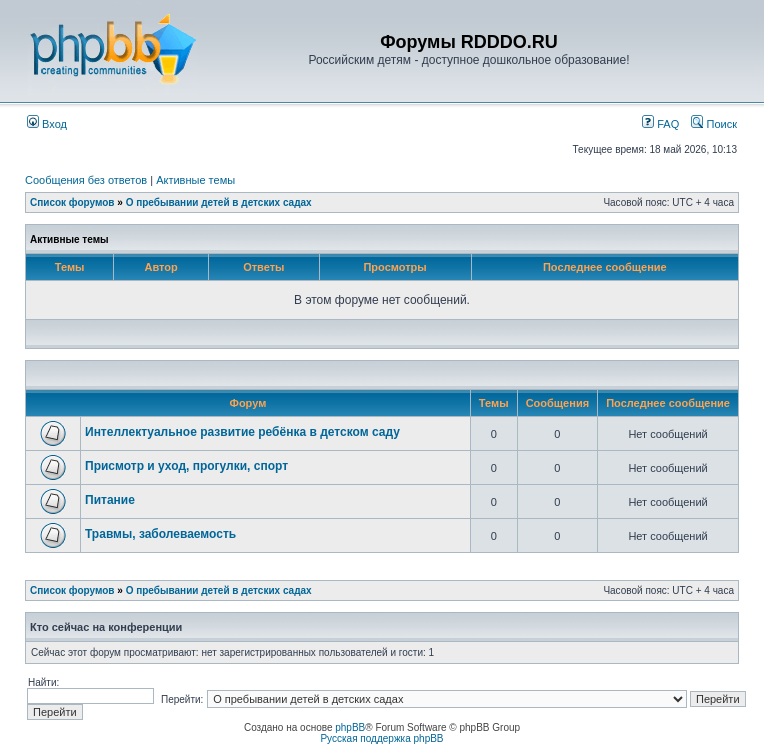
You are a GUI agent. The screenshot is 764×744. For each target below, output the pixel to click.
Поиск (714, 124)
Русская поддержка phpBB (381, 738)
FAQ (660, 124)
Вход (47, 124)
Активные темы (195, 180)
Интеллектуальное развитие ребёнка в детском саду (242, 432)
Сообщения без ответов (86, 180)
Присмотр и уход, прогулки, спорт (186, 466)
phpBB (350, 727)
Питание (110, 500)
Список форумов (72, 202)
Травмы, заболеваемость (160, 534)
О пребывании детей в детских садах (219, 202)
